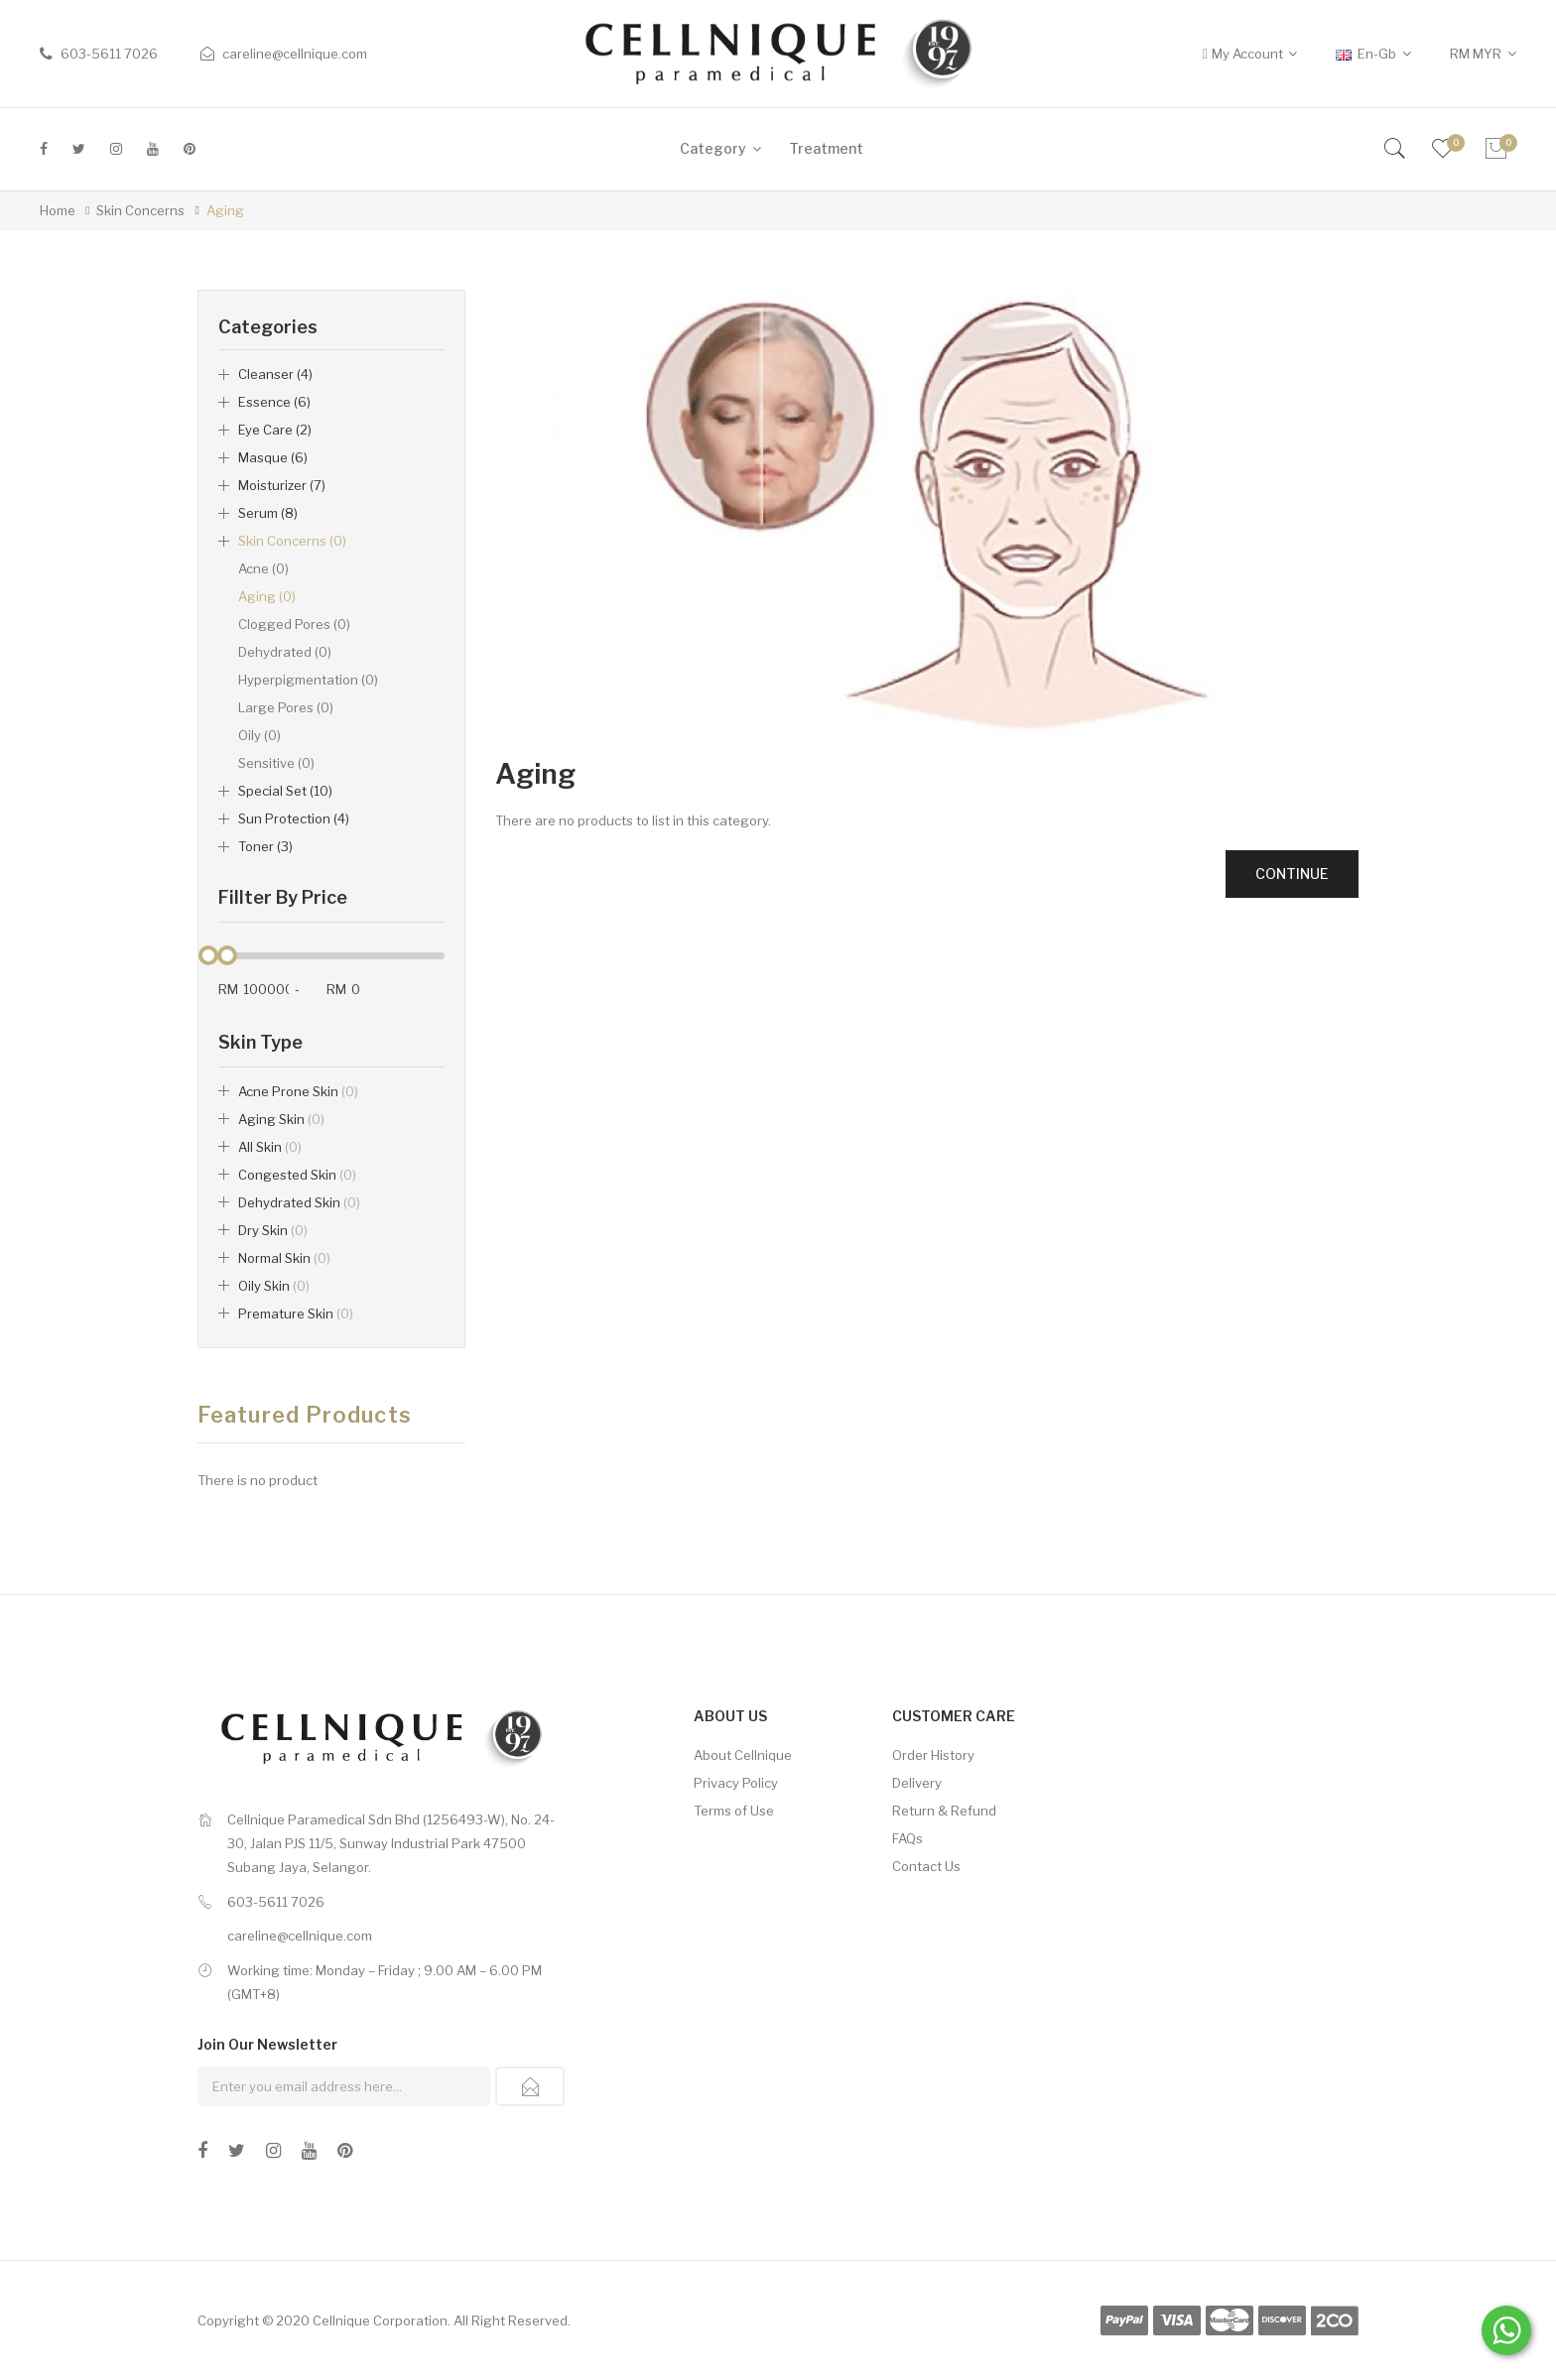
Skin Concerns (140, 210)
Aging (225, 210)
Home (57, 210)
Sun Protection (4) (293, 818)
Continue (1292, 873)
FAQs (907, 1838)
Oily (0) (259, 735)
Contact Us (926, 1866)
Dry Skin (273, 1230)
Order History (933, 1755)
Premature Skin (295, 1313)
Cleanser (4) (275, 374)
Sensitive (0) (276, 763)
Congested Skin (297, 1175)
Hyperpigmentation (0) (308, 680)
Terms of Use (734, 1810)
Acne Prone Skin (298, 1091)
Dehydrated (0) (284, 652)
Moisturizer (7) (281, 485)
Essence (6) (274, 402)
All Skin (270, 1147)
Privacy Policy (736, 1783)
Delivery (917, 1783)
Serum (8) (268, 513)
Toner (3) (265, 846)
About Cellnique (743, 1755)
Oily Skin (274, 1286)
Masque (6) (273, 457)
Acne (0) (263, 568)
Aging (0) (267, 596)
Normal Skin (284, 1258)
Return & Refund (944, 1810)
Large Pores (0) (285, 707)
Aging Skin (281, 1119)
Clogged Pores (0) (294, 624)
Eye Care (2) (275, 430)
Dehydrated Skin (299, 1202)
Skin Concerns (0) (292, 541)
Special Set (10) (285, 791)
